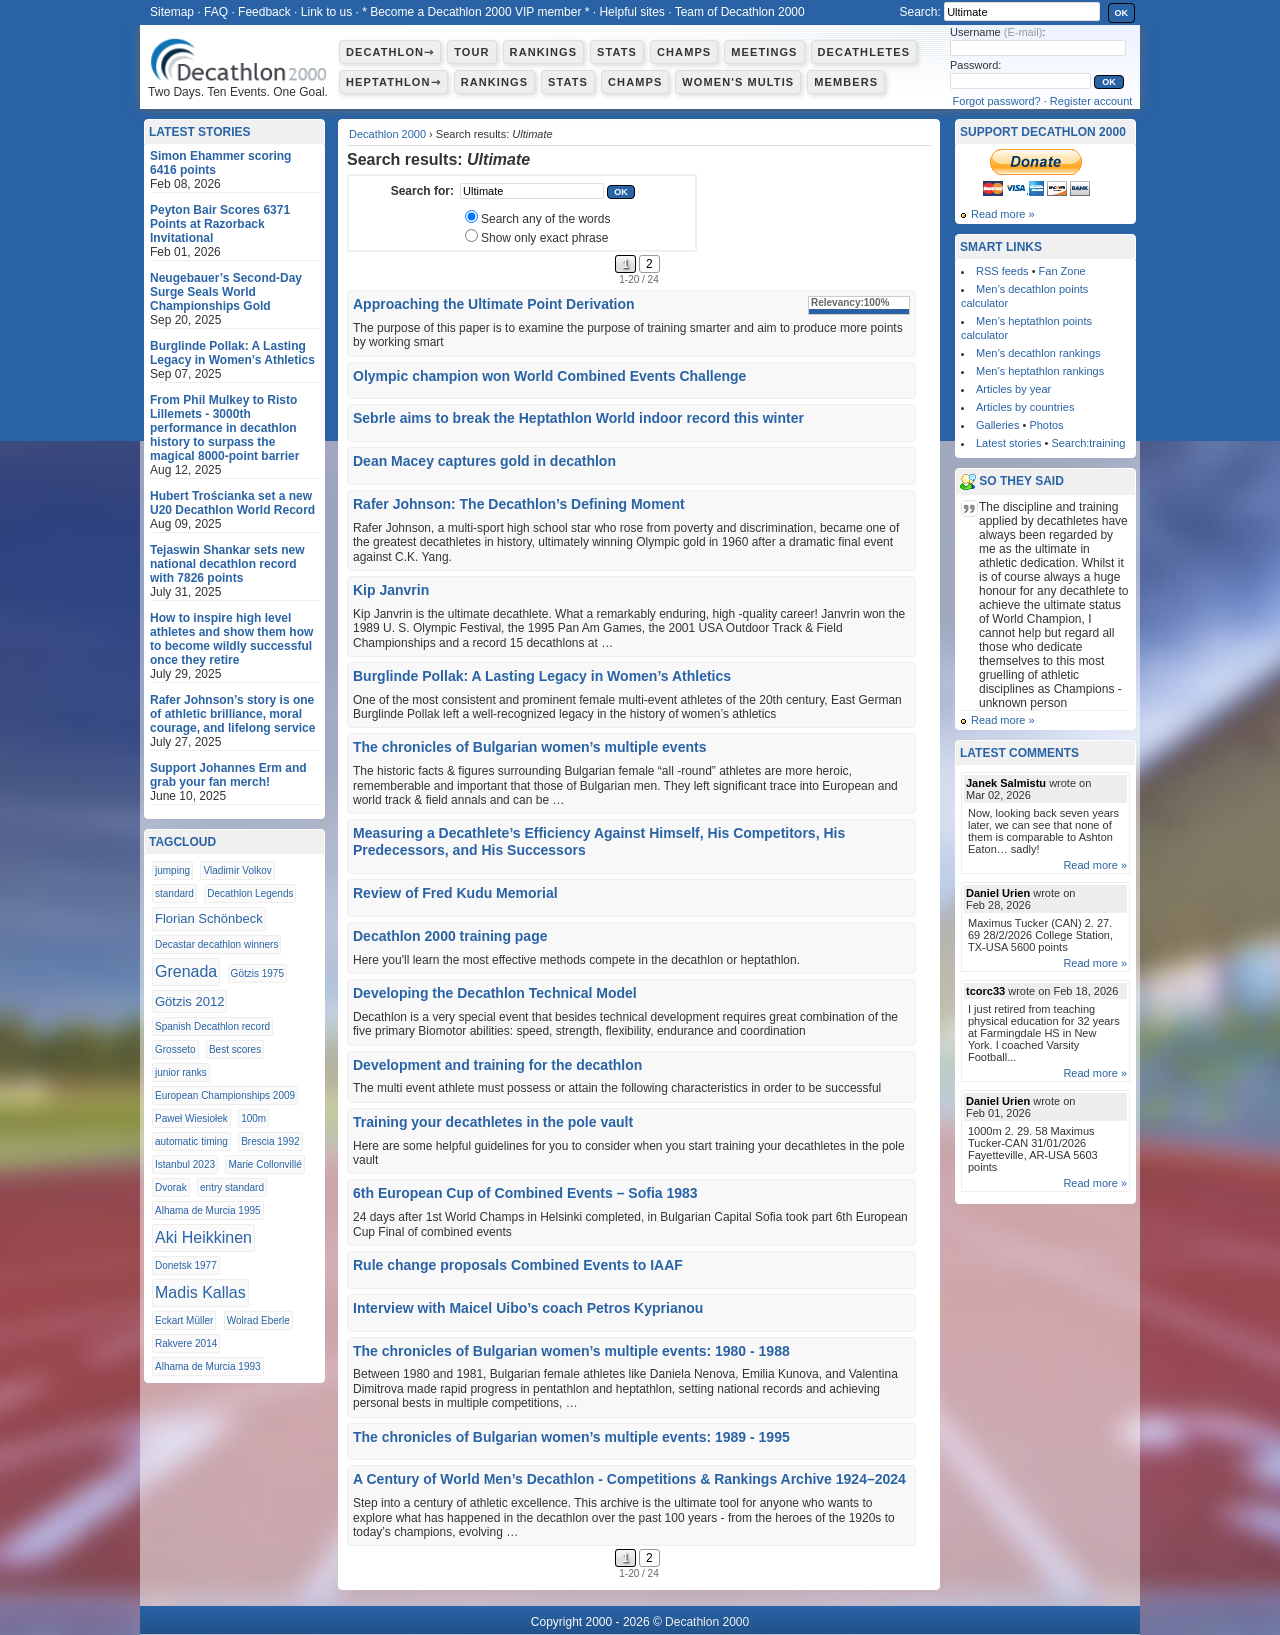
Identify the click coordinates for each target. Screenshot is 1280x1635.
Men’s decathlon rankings (1038, 353)
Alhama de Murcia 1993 (208, 1366)
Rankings (543, 52)
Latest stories (1008, 443)
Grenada (186, 971)
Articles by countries (1025, 407)
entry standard (232, 1187)
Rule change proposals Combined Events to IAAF (518, 1265)
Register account (1091, 101)
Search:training (1088, 443)
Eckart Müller (184, 1320)
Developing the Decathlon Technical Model (495, 993)
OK (1122, 13)
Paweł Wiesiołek (191, 1118)
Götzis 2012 (189, 1001)
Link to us (326, 12)
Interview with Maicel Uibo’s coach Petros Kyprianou (528, 1308)
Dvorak (171, 1187)
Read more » (1003, 214)
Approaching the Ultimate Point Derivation (494, 304)
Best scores (235, 1049)
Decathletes (864, 52)
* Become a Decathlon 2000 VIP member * (475, 12)
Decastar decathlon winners (216, 944)
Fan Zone (1062, 271)
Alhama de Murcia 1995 (208, 1210)
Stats (617, 52)
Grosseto (175, 1049)
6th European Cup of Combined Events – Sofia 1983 (525, 1193)
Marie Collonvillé (264, 1164)
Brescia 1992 (270, 1141)
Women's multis (738, 82)
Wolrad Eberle (258, 1320)
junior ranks (181, 1072)
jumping (172, 870)
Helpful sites (631, 12)
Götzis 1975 (257, 973)
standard (174, 893)
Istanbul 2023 (185, 1164)
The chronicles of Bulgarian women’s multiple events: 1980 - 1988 (571, 1351)
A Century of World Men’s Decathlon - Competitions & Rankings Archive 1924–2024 (629, 1479)
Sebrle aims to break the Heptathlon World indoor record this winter (578, 418)
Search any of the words (545, 219)
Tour (471, 52)
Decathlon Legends (250, 893)
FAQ (216, 12)
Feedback (264, 12)
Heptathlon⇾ (393, 82)
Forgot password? (997, 101)
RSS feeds (1002, 271)
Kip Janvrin (391, 590)
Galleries (997, 425)
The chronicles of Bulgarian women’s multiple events (529, 747)
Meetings (764, 52)
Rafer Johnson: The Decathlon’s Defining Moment (519, 504)
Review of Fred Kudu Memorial (455, 893)
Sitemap (172, 12)
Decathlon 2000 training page (450, 936)
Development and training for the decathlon (497, 1065)
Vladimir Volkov (237, 870)
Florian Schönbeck (209, 918)
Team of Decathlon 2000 (740, 12)
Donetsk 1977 (186, 1265)
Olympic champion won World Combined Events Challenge (549, 376)
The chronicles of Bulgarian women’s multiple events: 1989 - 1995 (571, 1437)
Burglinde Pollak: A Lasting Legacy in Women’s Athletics (542, 676)
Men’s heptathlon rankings (1040, 371)
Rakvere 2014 (186, 1343)
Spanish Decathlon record (212, 1026)
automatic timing (191, 1141)
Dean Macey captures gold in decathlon (484, 461)
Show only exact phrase (544, 238)
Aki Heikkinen (203, 1237)
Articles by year (1013, 389)
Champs (684, 52)
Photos (1046, 425)
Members (846, 82)
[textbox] (532, 191)
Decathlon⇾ (390, 52)
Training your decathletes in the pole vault (493, 1122)
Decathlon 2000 (387, 134)
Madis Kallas (200, 1292)
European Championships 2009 (225, 1095)
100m (253, 1118)
